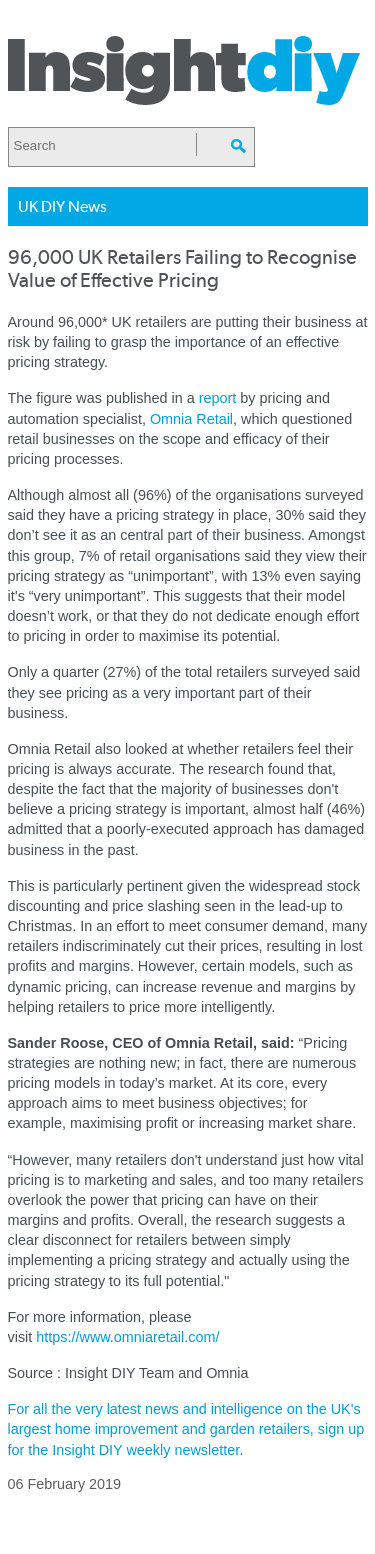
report (218, 398)
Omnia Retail (191, 419)
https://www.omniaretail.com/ (127, 1337)
